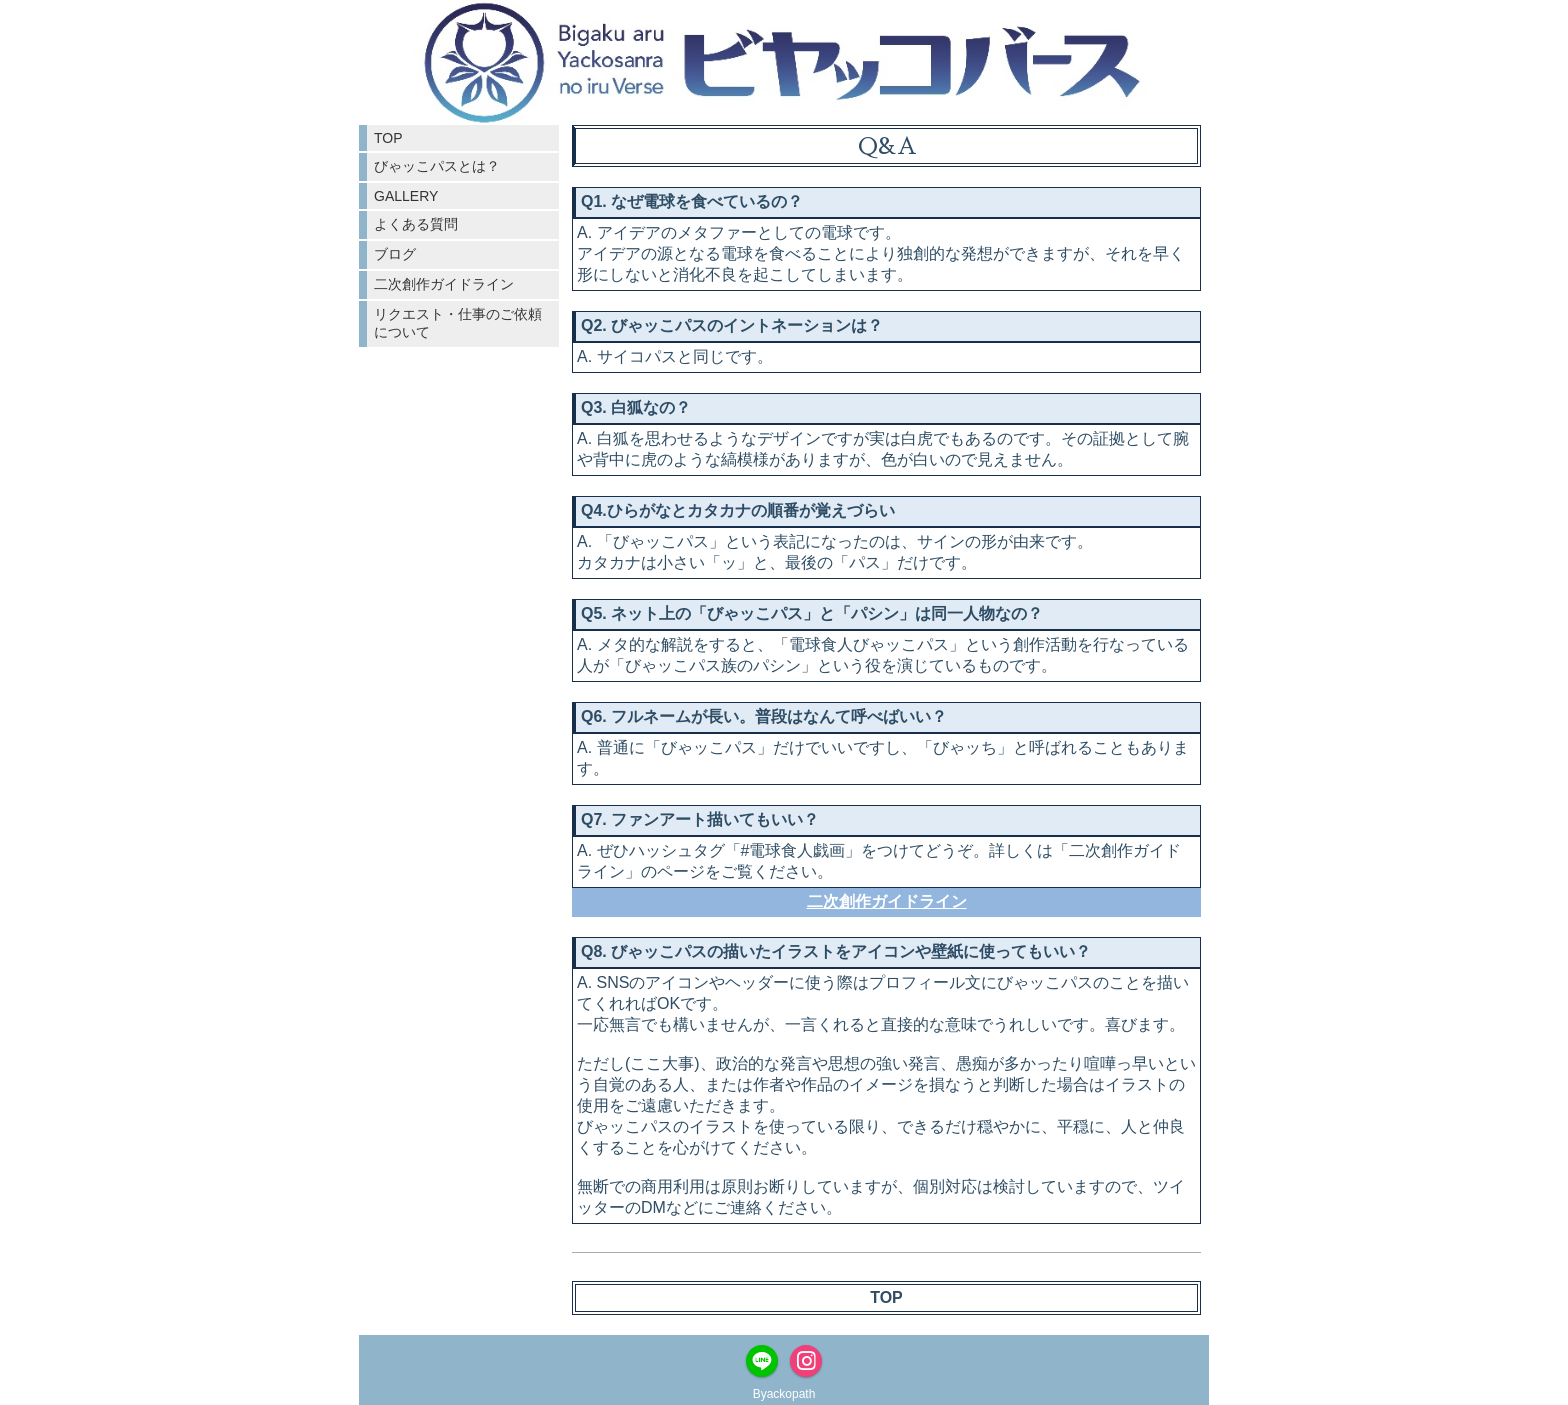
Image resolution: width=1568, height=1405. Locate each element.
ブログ (395, 254)
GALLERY (406, 196)
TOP (388, 138)
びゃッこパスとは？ (437, 166)
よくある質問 (416, 224)
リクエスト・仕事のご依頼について (458, 323)
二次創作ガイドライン (444, 284)
